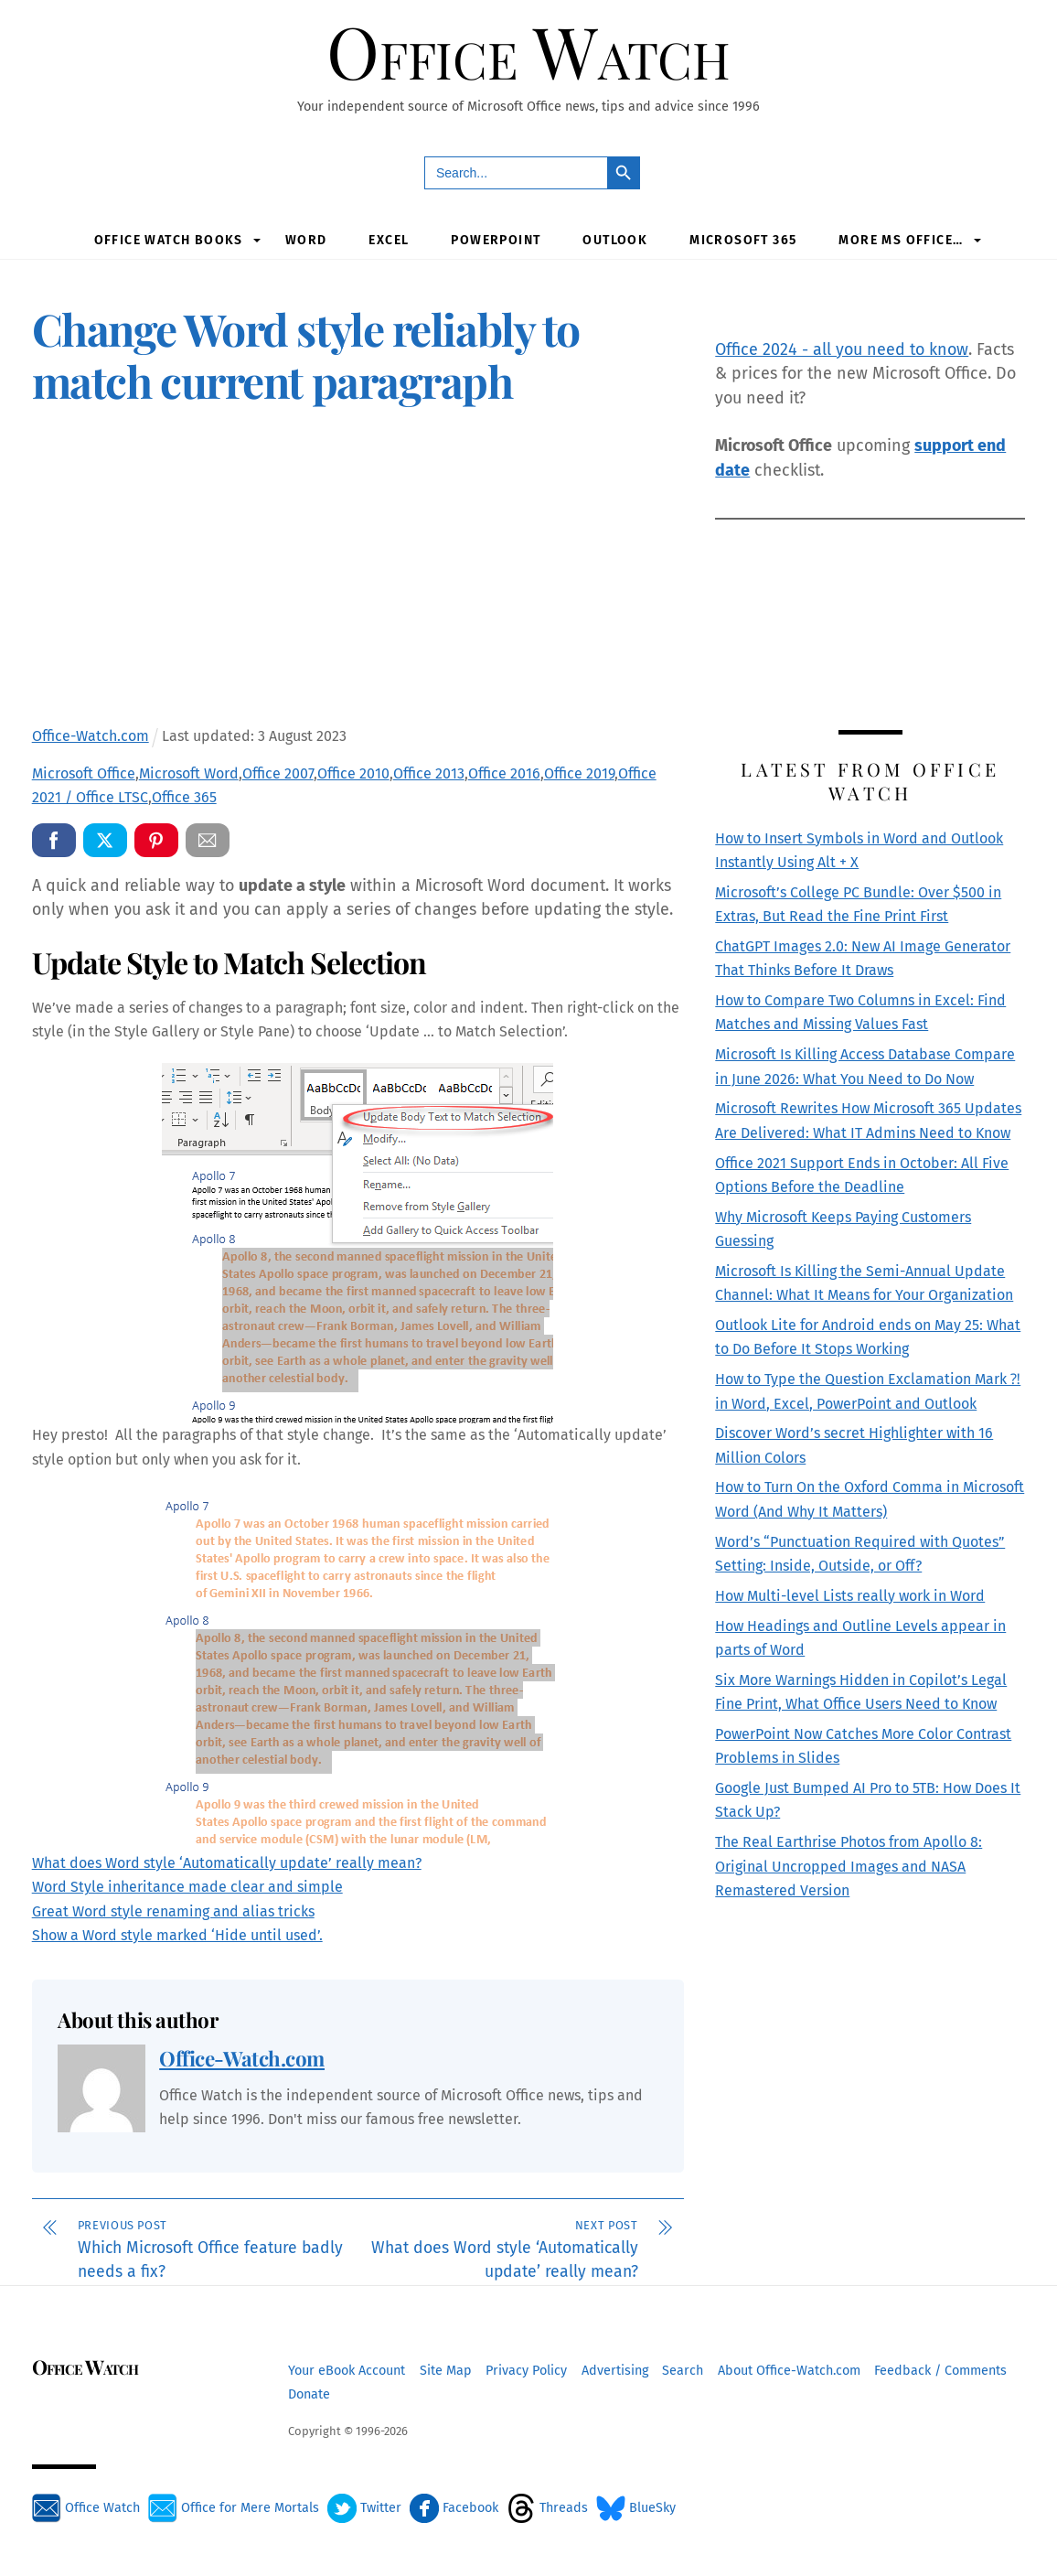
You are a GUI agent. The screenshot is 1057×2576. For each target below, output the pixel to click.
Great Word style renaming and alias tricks (173, 1910)
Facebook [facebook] (454, 2507)
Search (682, 2369)
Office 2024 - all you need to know (841, 348)
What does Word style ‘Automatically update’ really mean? (227, 1862)
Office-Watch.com (242, 2058)
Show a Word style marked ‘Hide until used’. (177, 1934)
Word (306, 239)
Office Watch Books (168, 239)
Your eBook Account (346, 2369)
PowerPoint (495, 239)
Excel (388, 239)
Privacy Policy (526, 2369)
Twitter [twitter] (364, 2507)
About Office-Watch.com (789, 2369)
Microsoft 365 (742, 239)
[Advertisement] (358, 570)
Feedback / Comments (940, 2369)
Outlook (614, 239)
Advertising (615, 2369)
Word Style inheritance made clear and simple (187, 1886)
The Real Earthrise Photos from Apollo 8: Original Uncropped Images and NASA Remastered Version (848, 1866)
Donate (309, 2394)
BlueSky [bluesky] (636, 2507)
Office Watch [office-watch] (86, 2507)
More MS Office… (900, 239)
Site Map (446, 2369)
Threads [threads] (547, 2507)
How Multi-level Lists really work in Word (850, 1595)
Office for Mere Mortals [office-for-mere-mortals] (233, 2507)
